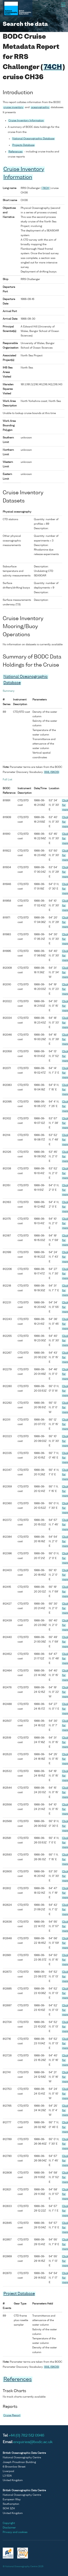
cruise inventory (13, 107)
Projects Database (23, 145)
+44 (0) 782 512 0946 (26, 2436)
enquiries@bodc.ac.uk (33, 2442)
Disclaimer (9, 2527)
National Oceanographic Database (33, 138)
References (15, 151)
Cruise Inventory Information (26, 120)
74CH (53, 67)
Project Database (19, 2294)
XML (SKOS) (51, 772)
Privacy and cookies (15, 2532)
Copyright (9, 2523)
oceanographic (40, 107)
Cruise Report (11, 2415)
